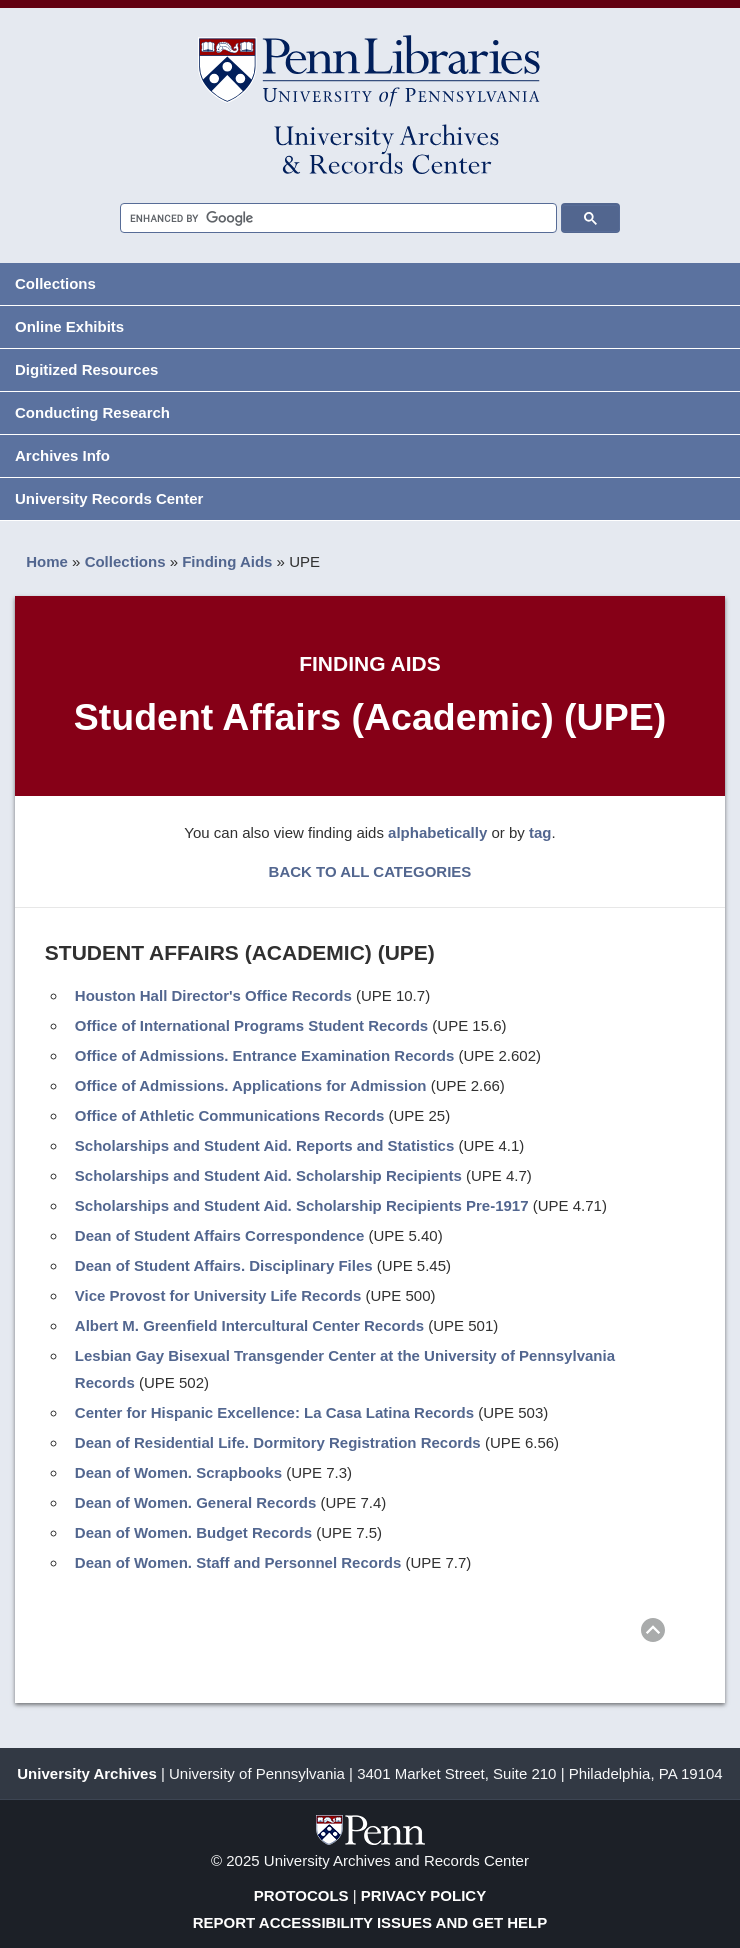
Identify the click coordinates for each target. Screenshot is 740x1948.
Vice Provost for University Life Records (218, 1295)
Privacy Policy (423, 1895)
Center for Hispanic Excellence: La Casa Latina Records (274, 1412)
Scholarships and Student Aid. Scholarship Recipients (268, 1175)
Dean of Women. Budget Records (193, 1532)
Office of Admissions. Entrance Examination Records (265, 1055)
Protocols (301, 1895)
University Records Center (109, 498)
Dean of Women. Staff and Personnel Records (238, 1562)
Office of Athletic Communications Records (230, 1115)
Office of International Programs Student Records (251, 1025)
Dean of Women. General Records (195, 1502)
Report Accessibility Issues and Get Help (370, 1922)
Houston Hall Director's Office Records (213, 995)
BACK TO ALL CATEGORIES (370, 871)
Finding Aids (227, 561)
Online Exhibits (69, 326)
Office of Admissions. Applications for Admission (251, 1085)
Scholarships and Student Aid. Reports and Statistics (265, 1145)
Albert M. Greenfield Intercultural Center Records (249, 1325)
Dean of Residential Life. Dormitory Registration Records (278, 1442)
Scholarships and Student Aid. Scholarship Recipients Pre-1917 (302, 1205)
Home (47, 561)
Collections (55, 283)
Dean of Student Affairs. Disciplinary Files (224, 1265)
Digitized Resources (86, 369)
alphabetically (437, 832)
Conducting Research (92, 412)
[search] (330, 218)
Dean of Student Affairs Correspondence (219, 1235)
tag (540, 832)
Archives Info (62, 455)
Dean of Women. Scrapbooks (178, 1472)
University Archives (87, 1773)
